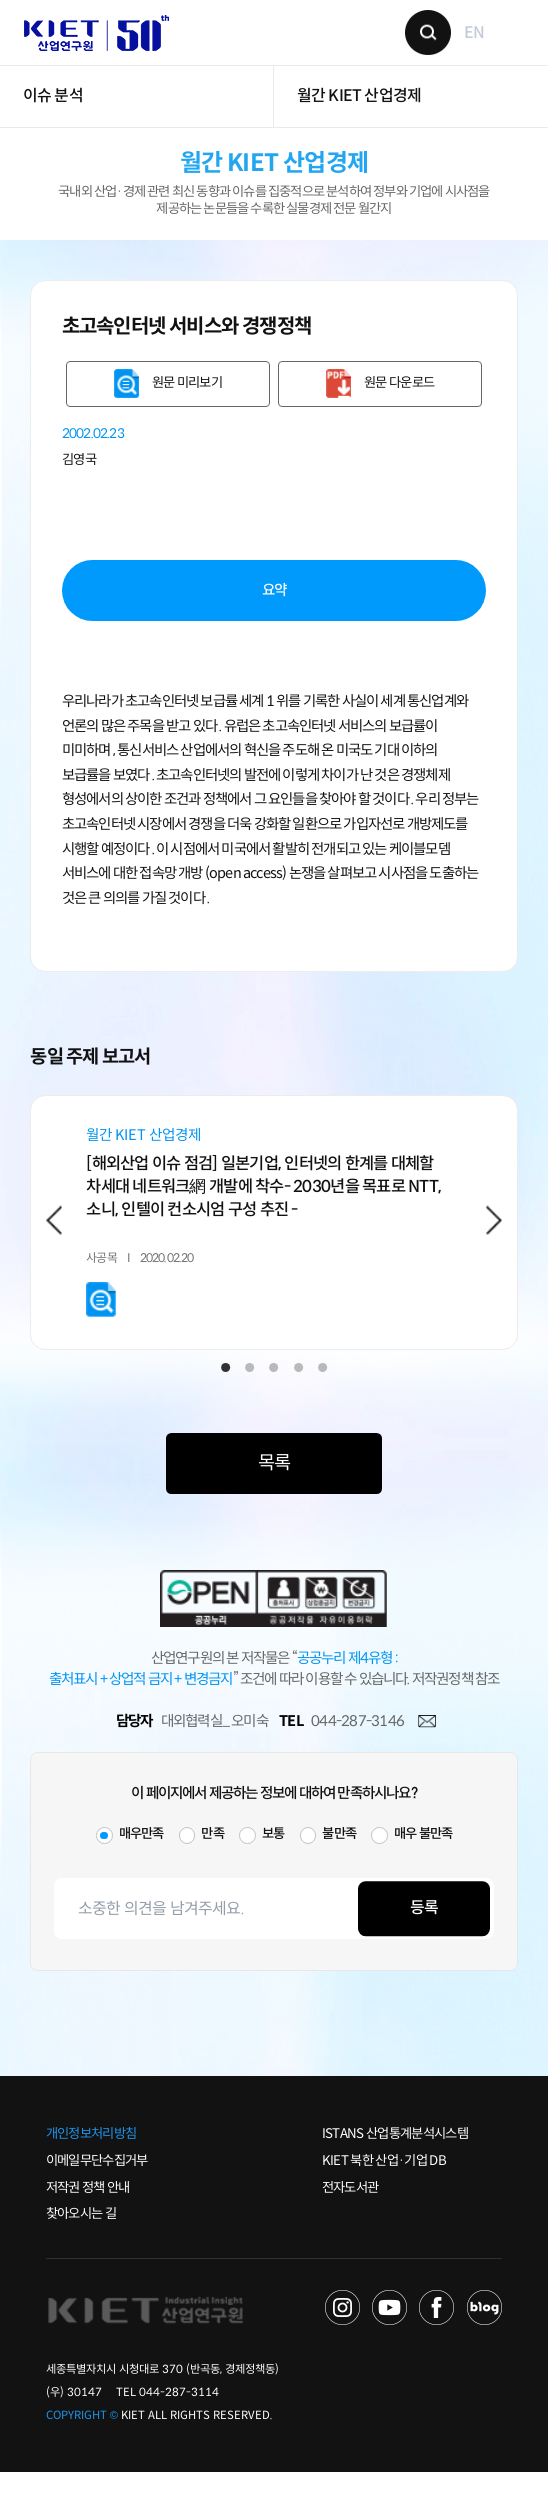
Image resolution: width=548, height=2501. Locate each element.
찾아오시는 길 (81, 2242)
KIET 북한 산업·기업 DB (384, 2189)
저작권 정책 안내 (88, 2215)
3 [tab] (273, 1396)
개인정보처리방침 (91, 2162)
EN (467, 41)
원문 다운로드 (399, 401)
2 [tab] (249, 1396)
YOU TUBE (390, 2337)
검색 (422, 42)
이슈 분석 (53, 114)
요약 (274, 608)
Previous (54, 1242)
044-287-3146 (357, 1750)
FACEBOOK (437, 2337)
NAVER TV (343, 2337)
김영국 (79, 478)
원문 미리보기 (187, 401)
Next (494, 1242)
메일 (427, 1751)
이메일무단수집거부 (97, 2189)
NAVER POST (485, 2337)
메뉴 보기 (506, 42)
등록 (424, 1937)
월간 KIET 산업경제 (359, 114)
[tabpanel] (274, 1246)
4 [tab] (298, 1396)
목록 (274, 1491)
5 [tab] (322, 1396)
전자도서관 (350, 2215)
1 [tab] (225, 1396)
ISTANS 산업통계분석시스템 (395, 2162)
